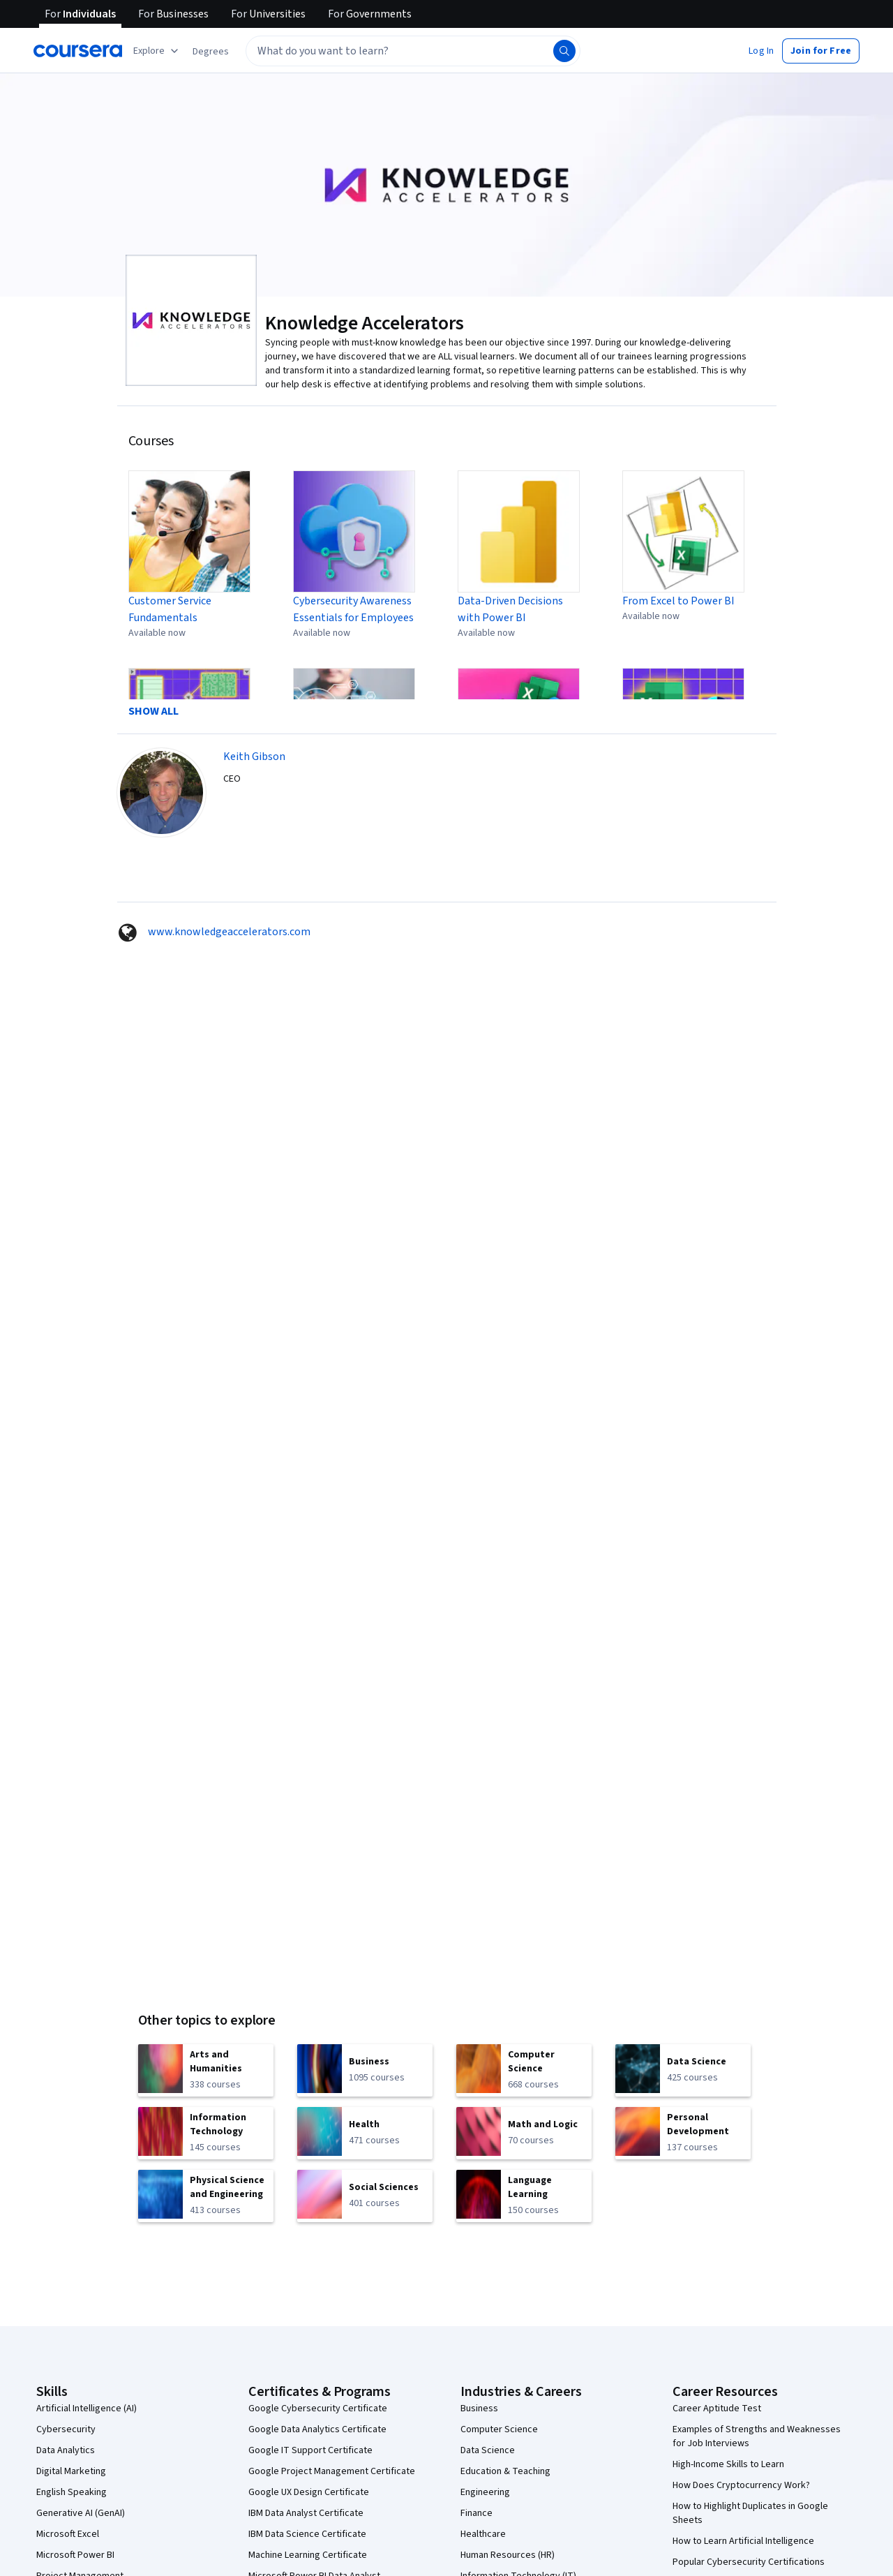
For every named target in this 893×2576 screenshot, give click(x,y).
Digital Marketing (71, 2471)
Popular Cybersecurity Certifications (749, 2562)
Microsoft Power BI (75, 2555)
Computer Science (499, 2429)
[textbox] (413, 51)
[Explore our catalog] (157, 51)
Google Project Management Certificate (331, 2471)
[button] (210, 51)
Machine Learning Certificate (307, 2555)
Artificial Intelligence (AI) (86, 2408)
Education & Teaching (505, 2471)
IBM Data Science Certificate (307, 2534)
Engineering (485, 2492)
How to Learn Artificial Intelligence (743, 2541)
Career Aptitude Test (717, 2408)
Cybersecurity (66, 2429)
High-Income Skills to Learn (728, 2464)
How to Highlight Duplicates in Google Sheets (750, 2513)
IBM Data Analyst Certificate (305, 2513)
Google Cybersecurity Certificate (317, 2408)
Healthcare (483, 2534)
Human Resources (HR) (507, 2555)
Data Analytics (65, 2450)
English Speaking (71, 2492)
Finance (476, 2513)
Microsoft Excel (67, 2534)
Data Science (487, 2450)
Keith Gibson (254, 756)
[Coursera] (77, 51)
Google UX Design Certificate (308, 2492)
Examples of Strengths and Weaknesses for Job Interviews (757, 2436)
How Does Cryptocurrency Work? (741, 2485)
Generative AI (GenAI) (80, 2513)
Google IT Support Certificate (310, 2450)
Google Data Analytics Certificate (317, 2429)
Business (479, 2408)
